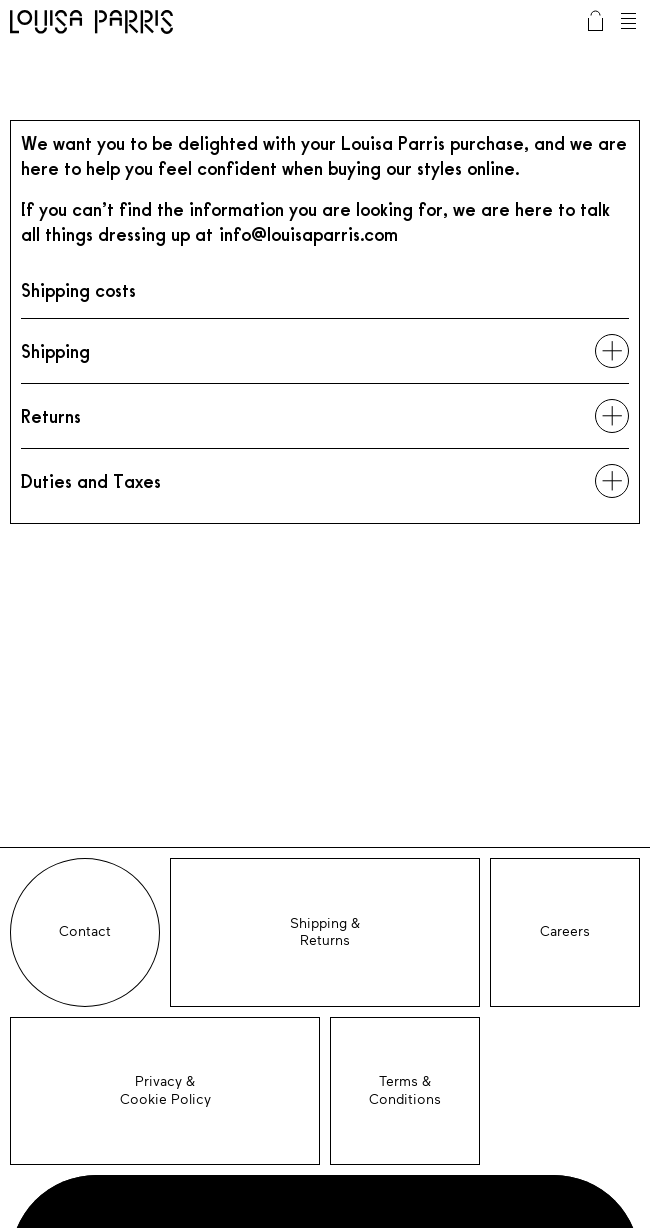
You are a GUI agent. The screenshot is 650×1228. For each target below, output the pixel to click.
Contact (85, 931)
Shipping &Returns (325, 932)
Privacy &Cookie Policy (165, 1090)
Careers (565, 931)
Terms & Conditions (405, 1090)
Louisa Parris (91, 24)
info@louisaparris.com (308, 234)
